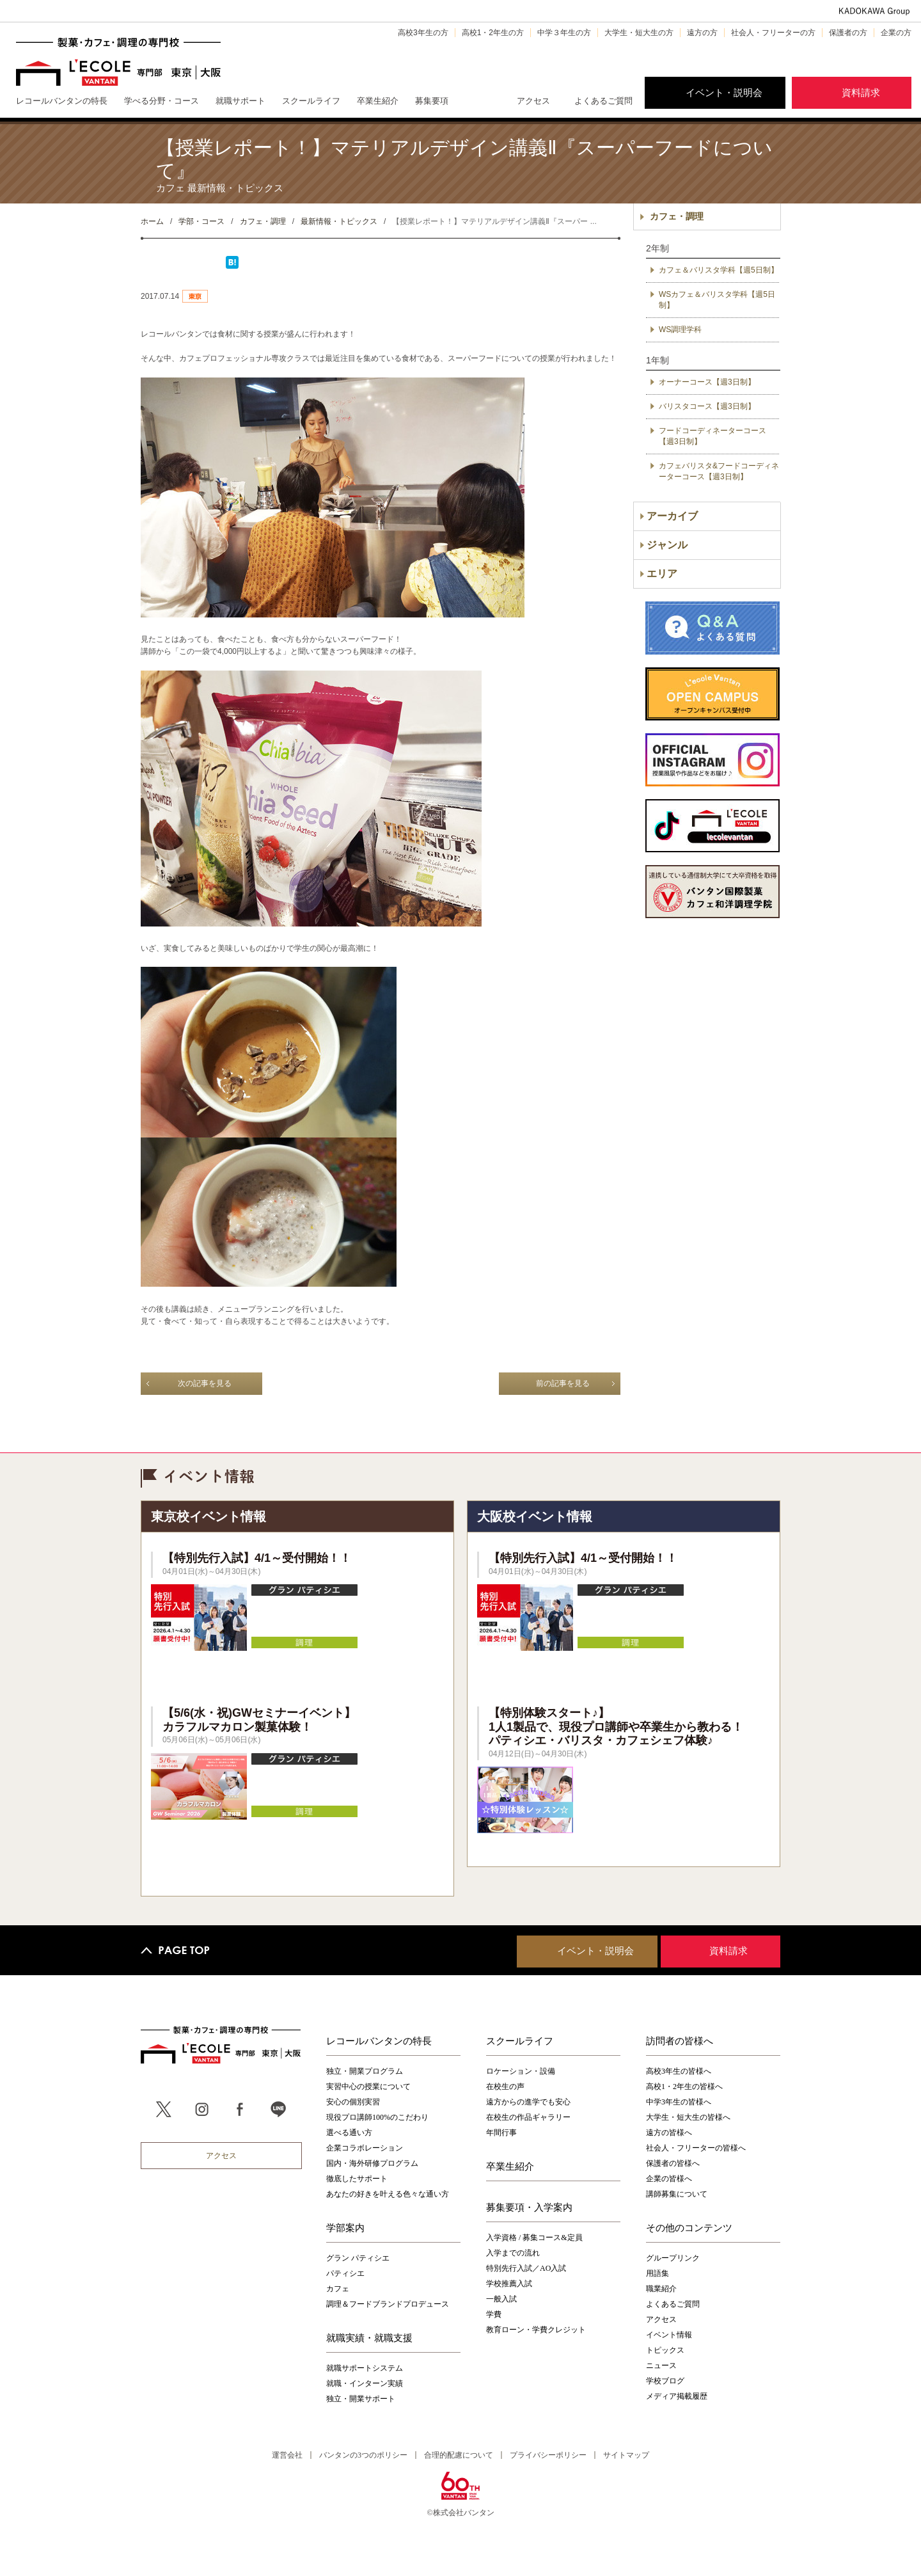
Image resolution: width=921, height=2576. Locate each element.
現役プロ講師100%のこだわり (377, 2117)
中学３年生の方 (564, 32)
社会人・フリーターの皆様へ (696, 2147)
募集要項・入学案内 (529, 2206)
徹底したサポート (357, 2178)
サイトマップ (626, 2455)
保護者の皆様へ (673, 2163)
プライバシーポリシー (548, 2455)
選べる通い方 (349, 2132)
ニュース (661, 2365)
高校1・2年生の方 (493, 32)
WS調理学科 (680, 329)
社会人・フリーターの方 (773, 32)
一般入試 (501, 2298)
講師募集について (676, 2194)
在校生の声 (505, 2086)
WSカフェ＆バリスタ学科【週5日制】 (717, 300)
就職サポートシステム (364, 2368)
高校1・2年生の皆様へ (684, 2086)
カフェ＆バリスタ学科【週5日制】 (718, 270)
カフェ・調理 (677, 216)
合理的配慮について (458, 2455)
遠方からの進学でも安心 (528, 2101)
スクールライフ (519, 2040)
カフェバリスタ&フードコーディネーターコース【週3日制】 (719, 471)
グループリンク (673, 2258)
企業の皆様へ (669, 2178)
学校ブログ (665, 2380)
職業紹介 (661, 2288)
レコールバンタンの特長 (379, 2040)
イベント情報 (669, 2334)
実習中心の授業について (368, 2086)
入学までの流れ (513, 2252)
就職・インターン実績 (364, 2383)
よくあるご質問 (603, 101)
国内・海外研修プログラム (372, 2163)
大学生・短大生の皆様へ (688, 2117)
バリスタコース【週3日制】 (707, 406)
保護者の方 (848, 32)
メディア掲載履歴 (676, 2396)
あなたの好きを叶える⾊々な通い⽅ (387, 2194)
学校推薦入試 (509, 2283)
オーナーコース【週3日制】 (707, 382)
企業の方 (896, 32)
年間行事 (501, 2132)
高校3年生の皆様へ (678, 2071)
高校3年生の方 (423, 32)
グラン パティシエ (358, 2258)
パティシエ (345, 2273)
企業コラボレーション (364, 2147)
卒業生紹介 (510, 2165)
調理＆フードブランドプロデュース (387, 2304)
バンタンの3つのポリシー (363, 2455)
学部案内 (345, 2227)
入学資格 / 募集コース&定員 (534, 2237)
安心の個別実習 (353, 2101)
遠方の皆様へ (669, 2132)
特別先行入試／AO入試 (526, 2268)
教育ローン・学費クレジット (536, 2329)
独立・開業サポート (360, 2398)
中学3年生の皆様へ (678, 2101)
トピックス (665, 2350)
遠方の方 (702, 32)
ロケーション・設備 (520, 2071)
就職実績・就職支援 (369, 2337)
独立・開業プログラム (364, 2071)
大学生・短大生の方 (638, 32)
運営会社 (287, 2455)
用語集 (657, 2273)
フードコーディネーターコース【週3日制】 (712, 436)
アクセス (533, 101)
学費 (493, 2314)
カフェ (337, 2288)
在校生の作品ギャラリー (528, 2117)
